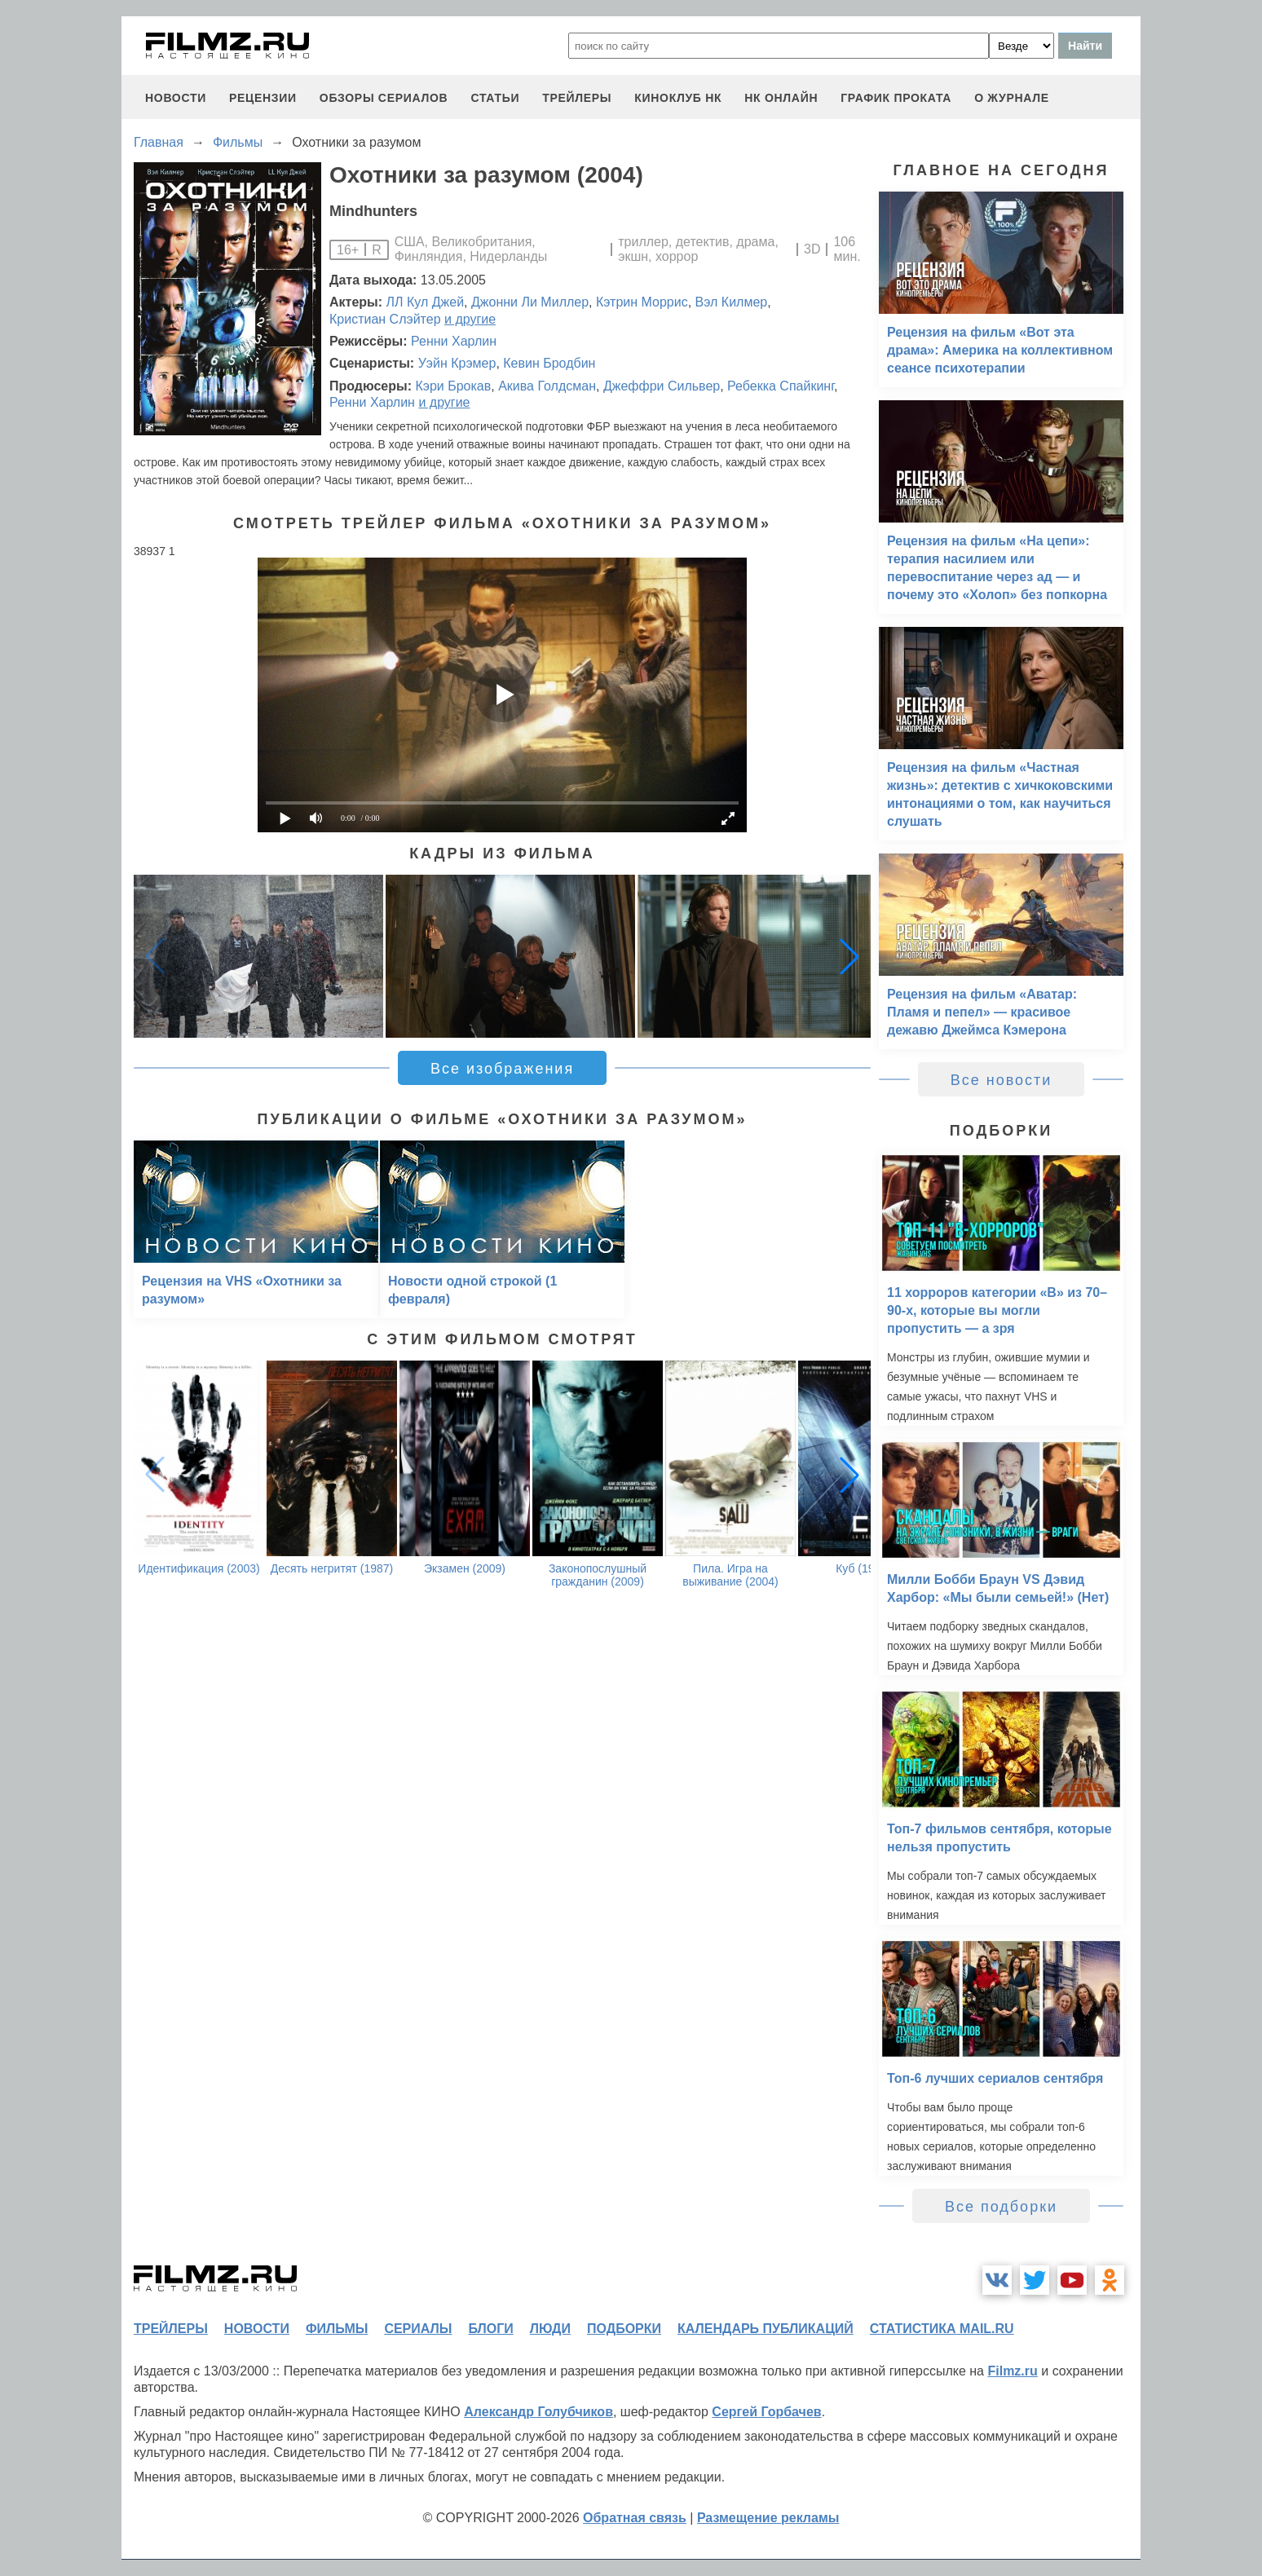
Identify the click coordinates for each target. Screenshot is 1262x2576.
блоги (490, 2329)
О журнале (1011, 97)
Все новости (1001, 1080)
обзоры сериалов (384, 97)
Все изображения (502, 1069)
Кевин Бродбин (549, 363)
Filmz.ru (1012, 2371)
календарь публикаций (765, 2329)
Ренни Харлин (453, 341)
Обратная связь (634, 2518)
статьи (494, 97)
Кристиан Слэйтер (385, 319)
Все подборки (1001, 2207)
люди (550, 2329)
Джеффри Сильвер (661, 386)
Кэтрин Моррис (642, 302)
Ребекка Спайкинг (780, 386)
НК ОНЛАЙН (781, 97)
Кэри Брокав (453, 386)
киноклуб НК (677, 97)
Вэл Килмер (731, 302)
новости (175, 97)
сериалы (418, 2329)
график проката (896, 97)
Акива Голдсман (547, 386)
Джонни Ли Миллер (530, 302)
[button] (849, 956)
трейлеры (576, 97)
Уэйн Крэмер (457, 363)
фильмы (337, 2329)
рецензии (263, 97)
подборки (624, 2329)
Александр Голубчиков (538, 2412)
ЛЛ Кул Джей (425, 302)
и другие (470, 319)
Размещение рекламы (768, 2518)
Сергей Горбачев (766, 2412)
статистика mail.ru (942, 2329)
